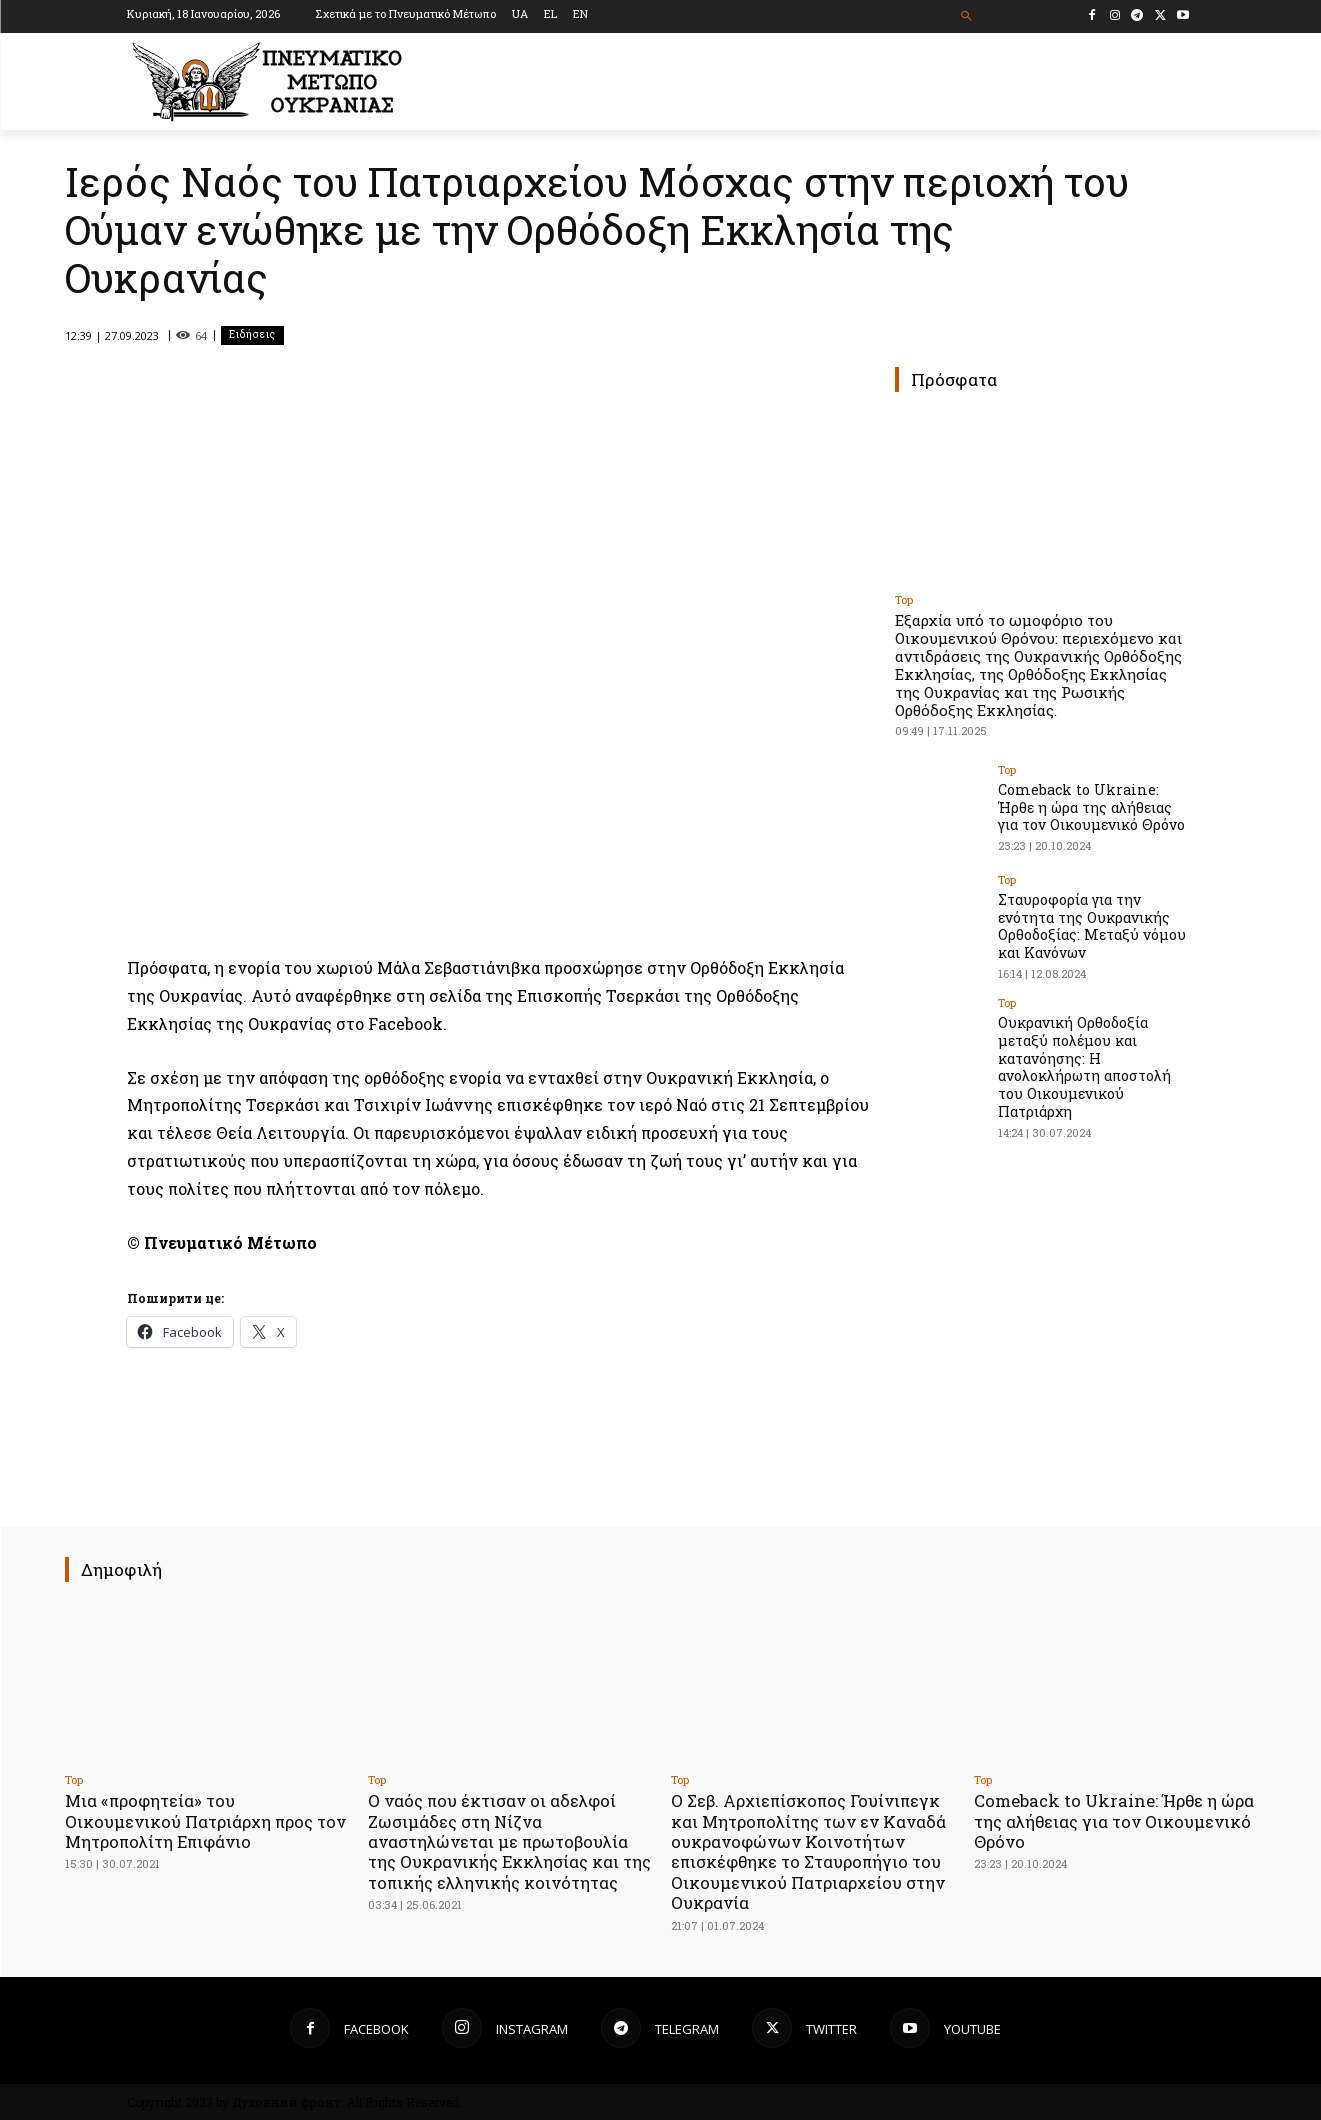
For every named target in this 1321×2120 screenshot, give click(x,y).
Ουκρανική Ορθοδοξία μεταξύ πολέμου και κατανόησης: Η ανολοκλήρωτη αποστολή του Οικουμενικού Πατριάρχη (1083, 1059)
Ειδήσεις (252, 335)
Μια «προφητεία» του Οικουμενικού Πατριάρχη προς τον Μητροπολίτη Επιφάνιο (193, 1821)
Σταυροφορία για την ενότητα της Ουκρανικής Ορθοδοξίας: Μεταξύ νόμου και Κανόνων (1089, 923)
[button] (966, 16)
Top (904, 599)
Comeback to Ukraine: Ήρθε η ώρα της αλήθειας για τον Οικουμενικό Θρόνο (1096, 805)
